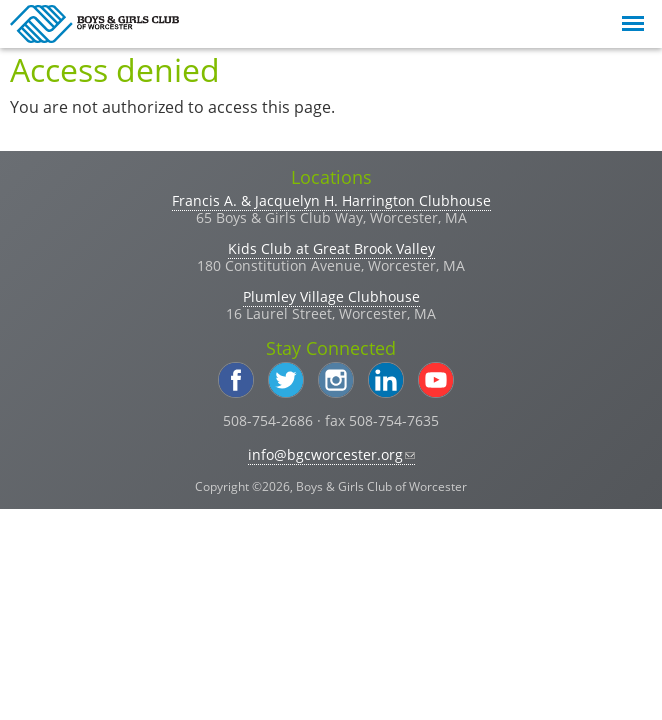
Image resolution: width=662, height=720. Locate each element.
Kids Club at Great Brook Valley (331, 248)
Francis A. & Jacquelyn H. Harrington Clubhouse (331, 200)
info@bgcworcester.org (331, 454)
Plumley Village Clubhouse (331, 296)
